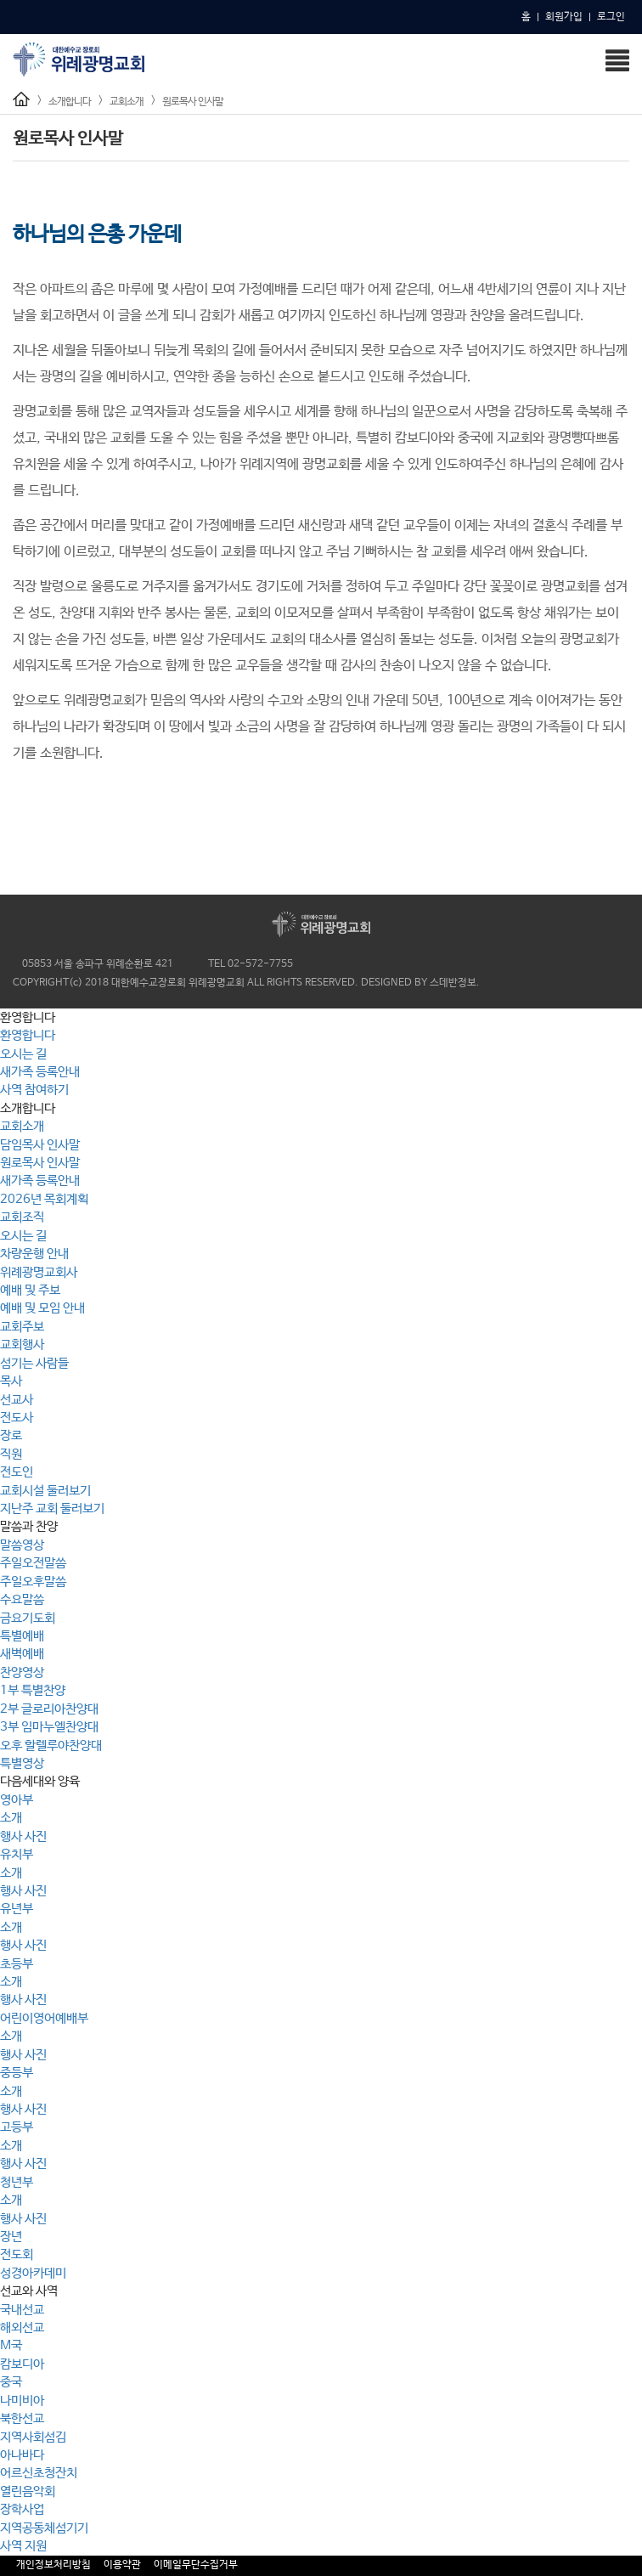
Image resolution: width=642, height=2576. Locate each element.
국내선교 (22, 2309)
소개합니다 (69, 102)
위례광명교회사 (38, 1272)
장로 (11, 1435)
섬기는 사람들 (34, 1363)
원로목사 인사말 (192, 102)
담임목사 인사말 (40, 1145)
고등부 (16, 2127)
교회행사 (22, 1344)
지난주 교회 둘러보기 (52, 1508)
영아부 (16, 1800)
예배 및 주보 (30, 1290)
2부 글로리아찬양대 (49, 1709)
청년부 (16, 2182)
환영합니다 (27, 1035)
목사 (11, 1381)
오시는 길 (23, 1054)
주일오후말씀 (33, 1581)
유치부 (16, 1854)
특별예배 (22, 1636)
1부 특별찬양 (32, 1690)
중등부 (16, 2072)
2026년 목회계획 (44, 1199)
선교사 (16, 1400)
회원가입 (564, 17)
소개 (11, 1818)
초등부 (16, 1964)
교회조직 (22, 1217)
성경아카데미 (33, 2273)
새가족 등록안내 (40, 1072)
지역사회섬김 (33, 2437)
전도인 (16, 1472)
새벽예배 (22, 1654)
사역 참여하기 (34, 1089)
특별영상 (22, 1763)
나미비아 (22, 2400)
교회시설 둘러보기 (45, 1490)
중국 (11, 2382)
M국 (11, 2345)
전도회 (16, 2254)
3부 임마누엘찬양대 (49, 1727)
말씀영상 (22, 1545)
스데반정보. (455, 983)
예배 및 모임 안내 (42, 1308)
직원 (11, 1454)
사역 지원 (23, 2546)
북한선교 (22, 2418)
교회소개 (127, 102)
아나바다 (22, 2455)
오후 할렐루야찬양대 (51, 1745)
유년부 (16, 1908)
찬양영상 (22, 1672)
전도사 (16, 1417)
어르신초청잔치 (38, 2473)
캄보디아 (22, 2364)
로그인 (611, 17)
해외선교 (22, 2327)
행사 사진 (23, 1836)
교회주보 (22, 1326)
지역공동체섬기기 (44, 2528)
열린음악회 (27, 2491)
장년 (11, 2236)
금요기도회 (27, 1618)
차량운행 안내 (34, 1253)
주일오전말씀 (33, 1563)
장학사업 (22, 2509)
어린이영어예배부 (44, 2018)
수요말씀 (22, 1599)
